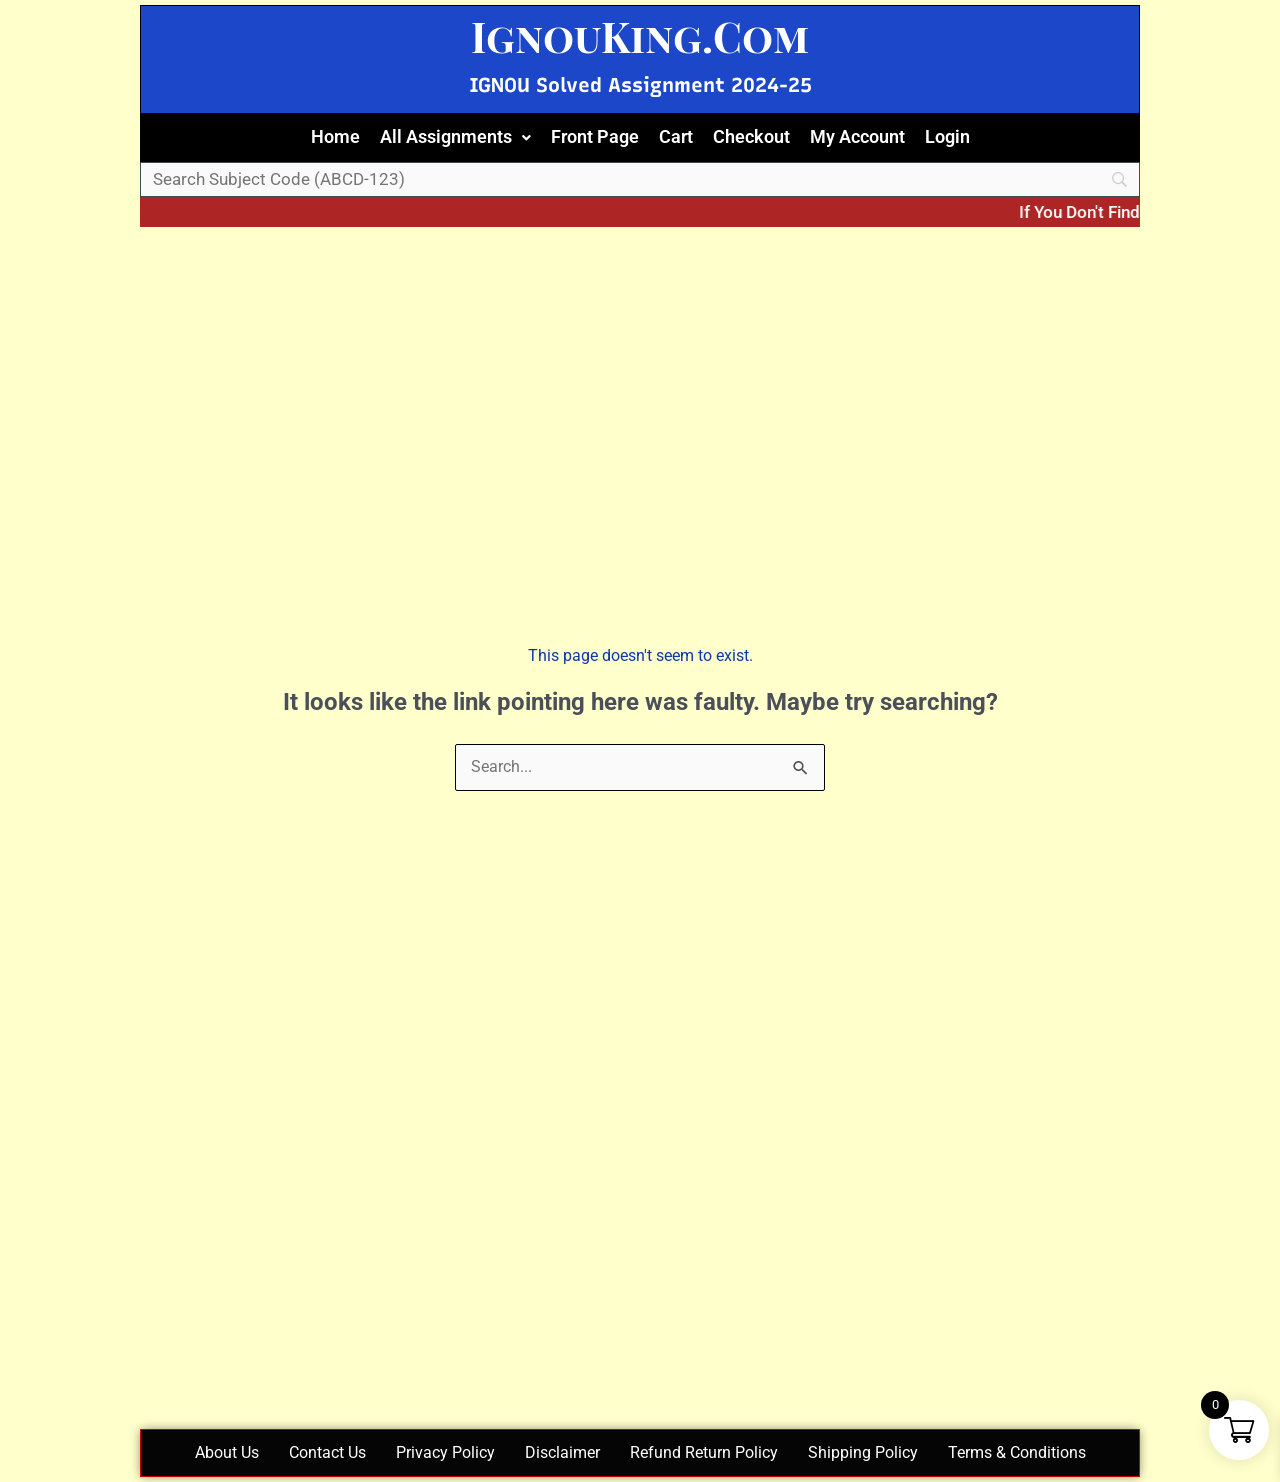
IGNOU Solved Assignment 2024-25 (640, 85)
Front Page (595, 137)
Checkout (751, 137)
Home (335, 137)
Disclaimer (562, 1452)
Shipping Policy (863, 1452)
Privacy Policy (445, 1452)
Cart (676, 137)
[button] (455, 138)
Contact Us (327, 1452)
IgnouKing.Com (640, 36)
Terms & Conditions (1017, 1452)
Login (947, 137)
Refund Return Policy (704, 1452)
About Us (227, 1452)
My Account (857, 137)
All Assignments (455, 137)
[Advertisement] (640, 372)
